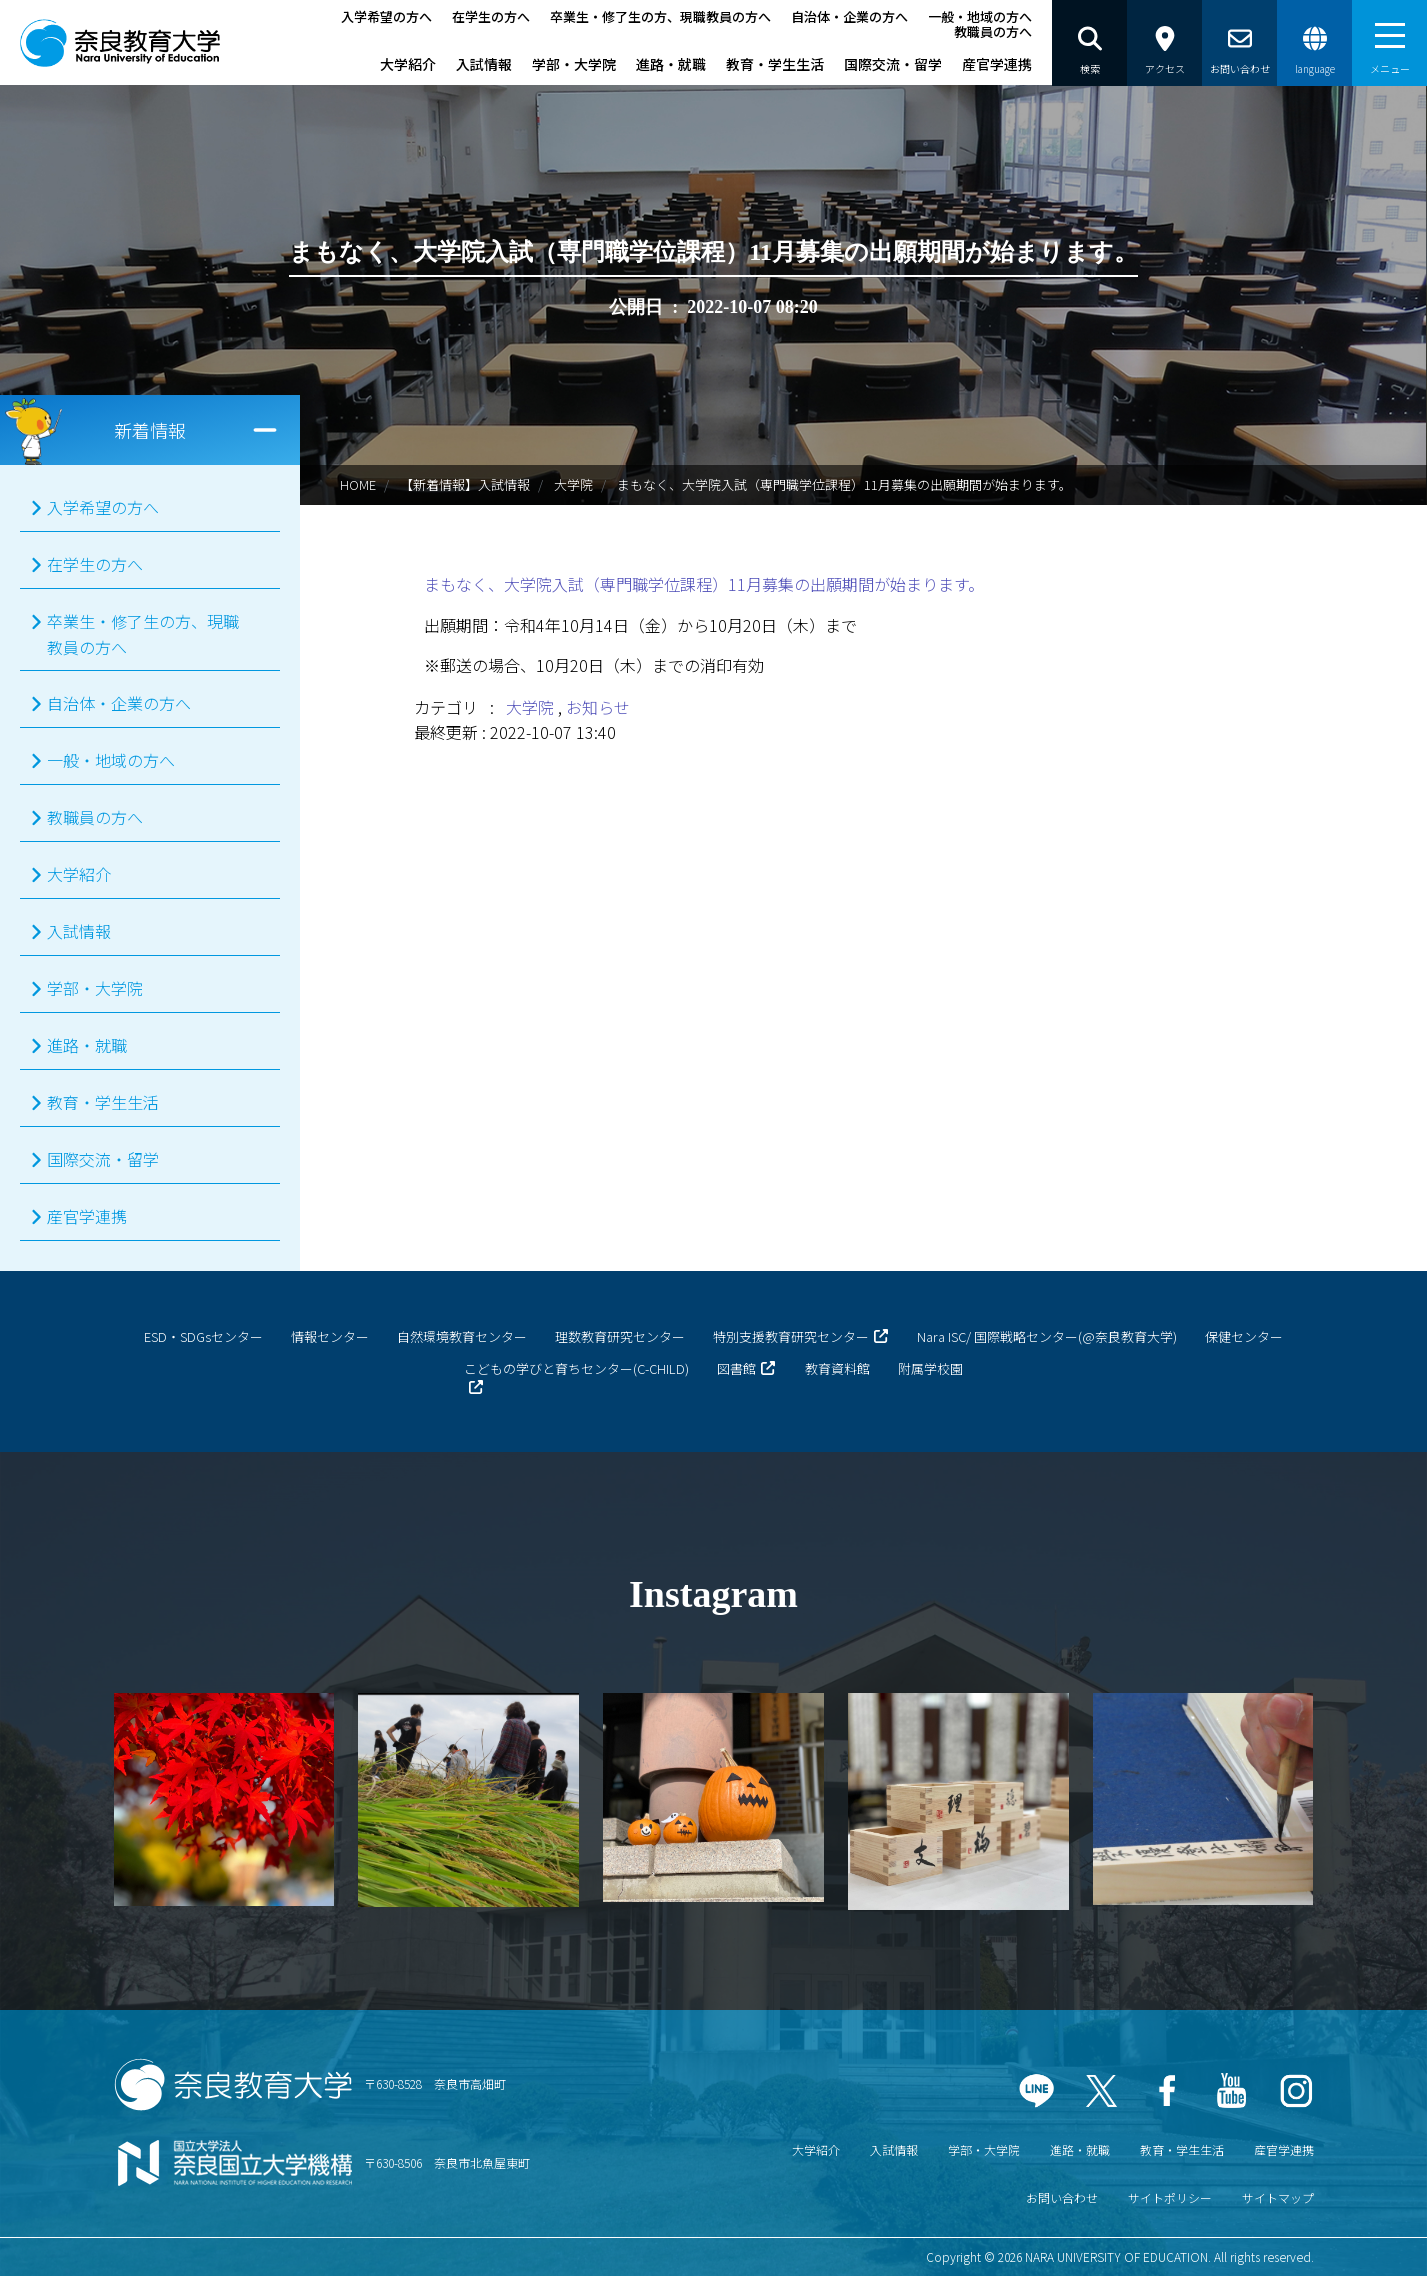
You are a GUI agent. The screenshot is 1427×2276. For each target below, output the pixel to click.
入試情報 (484, 64)
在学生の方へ (491, 16)
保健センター (1244, 1336)
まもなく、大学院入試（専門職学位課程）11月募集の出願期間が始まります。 (704, 584)
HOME (358, 484)
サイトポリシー (1170, 2197)
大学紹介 (408, 64)
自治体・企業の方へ (849, 16)
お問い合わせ (1062, 2197)
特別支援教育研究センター (791, 1336)
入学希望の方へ (386, 16)
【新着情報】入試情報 (465, 484)
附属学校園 (930, 1368)
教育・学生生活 (775, 64)
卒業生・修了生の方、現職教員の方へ (660, 16)
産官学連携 (997, 64)
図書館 (736, 1368)
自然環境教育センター (462, 1336)
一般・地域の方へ (980, 16)
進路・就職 (671, 64)
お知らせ (598, 707)
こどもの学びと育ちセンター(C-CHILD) (576, 1368)
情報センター (330, 1336)
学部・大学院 (574, 64)
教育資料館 (837, 1368)
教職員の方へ (993, 31)
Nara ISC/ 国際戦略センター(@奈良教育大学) (1047, 1336)
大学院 (573, 484)
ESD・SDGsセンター (203, 1336)
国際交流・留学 (893, 64)
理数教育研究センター (620, 1336)
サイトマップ (1278, 2197)
